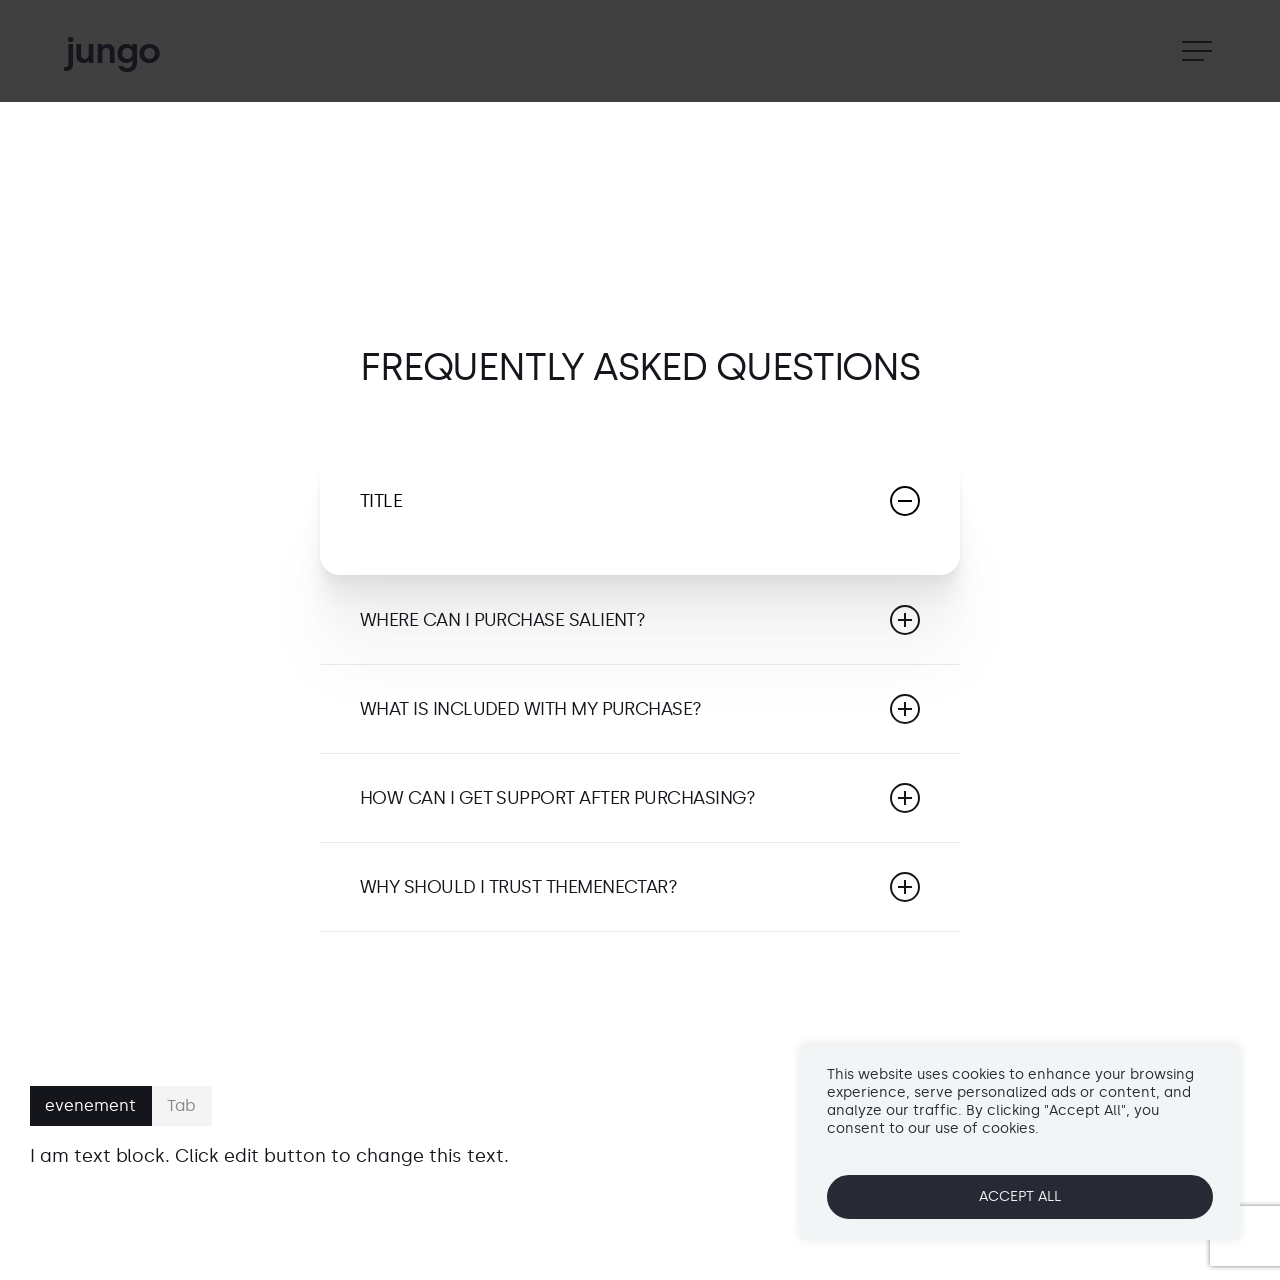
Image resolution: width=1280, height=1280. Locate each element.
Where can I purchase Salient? (640, 620)
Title (640, 501)
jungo (112, 51)
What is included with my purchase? (640, 709)
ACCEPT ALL (1020, 1196)
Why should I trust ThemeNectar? (640, 887)
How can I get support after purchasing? (640, 798)
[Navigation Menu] (1199, 51)
